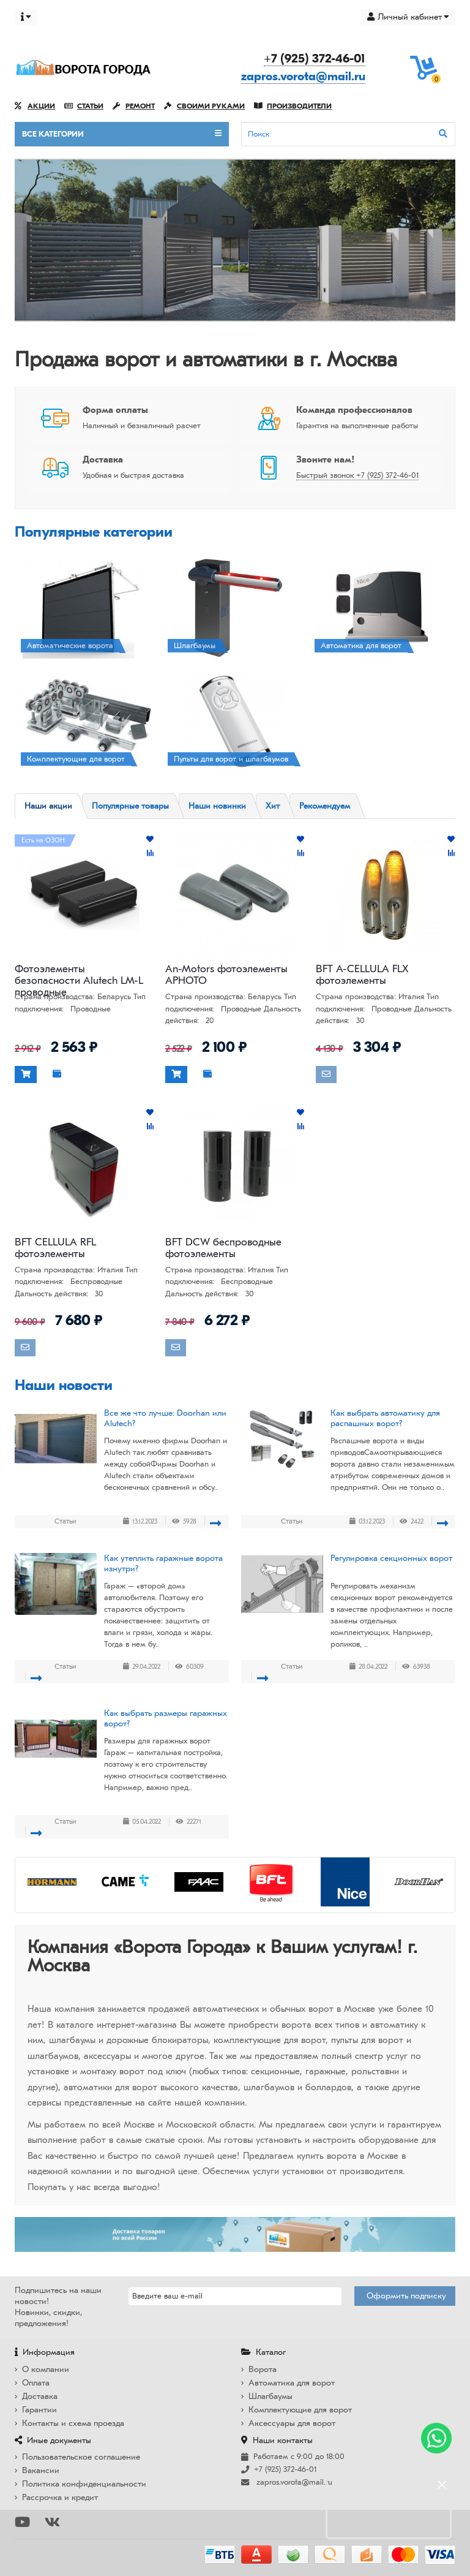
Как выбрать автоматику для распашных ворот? (385, 1418)
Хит (273, 806)
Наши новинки (217, 806)
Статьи (83, 106)
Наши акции (48, 806)
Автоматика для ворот (288, 2383)
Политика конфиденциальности (80, 2484)
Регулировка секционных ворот (391, 1558)
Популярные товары (130, 806)
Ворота (259, 2369)
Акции (35, 106)
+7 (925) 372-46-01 (314, 58)
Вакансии (37, 2470)
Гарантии (36, 2409)
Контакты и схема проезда (69, 2423)
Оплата (32, 2383)
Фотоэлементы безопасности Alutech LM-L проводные (79, 975)
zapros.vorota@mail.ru (303, 76)
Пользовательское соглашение (77, 2457)
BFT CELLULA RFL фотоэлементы (55, 1248)
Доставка (36, 2396)
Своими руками (204, 106)
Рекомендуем (324, 806)
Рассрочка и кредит (56, 2497)
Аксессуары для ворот (288, 2423)
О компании (42, 2369)
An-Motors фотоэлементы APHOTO (226, 974)
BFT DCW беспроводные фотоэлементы (223, 1248)
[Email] (235, 2296)
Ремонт (134, 106)
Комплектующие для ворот (296, 2409)
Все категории (122, 133)
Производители (293, 106)
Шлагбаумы (267, 2396)
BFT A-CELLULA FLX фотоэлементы (362, 974)
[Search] (348, 134)
